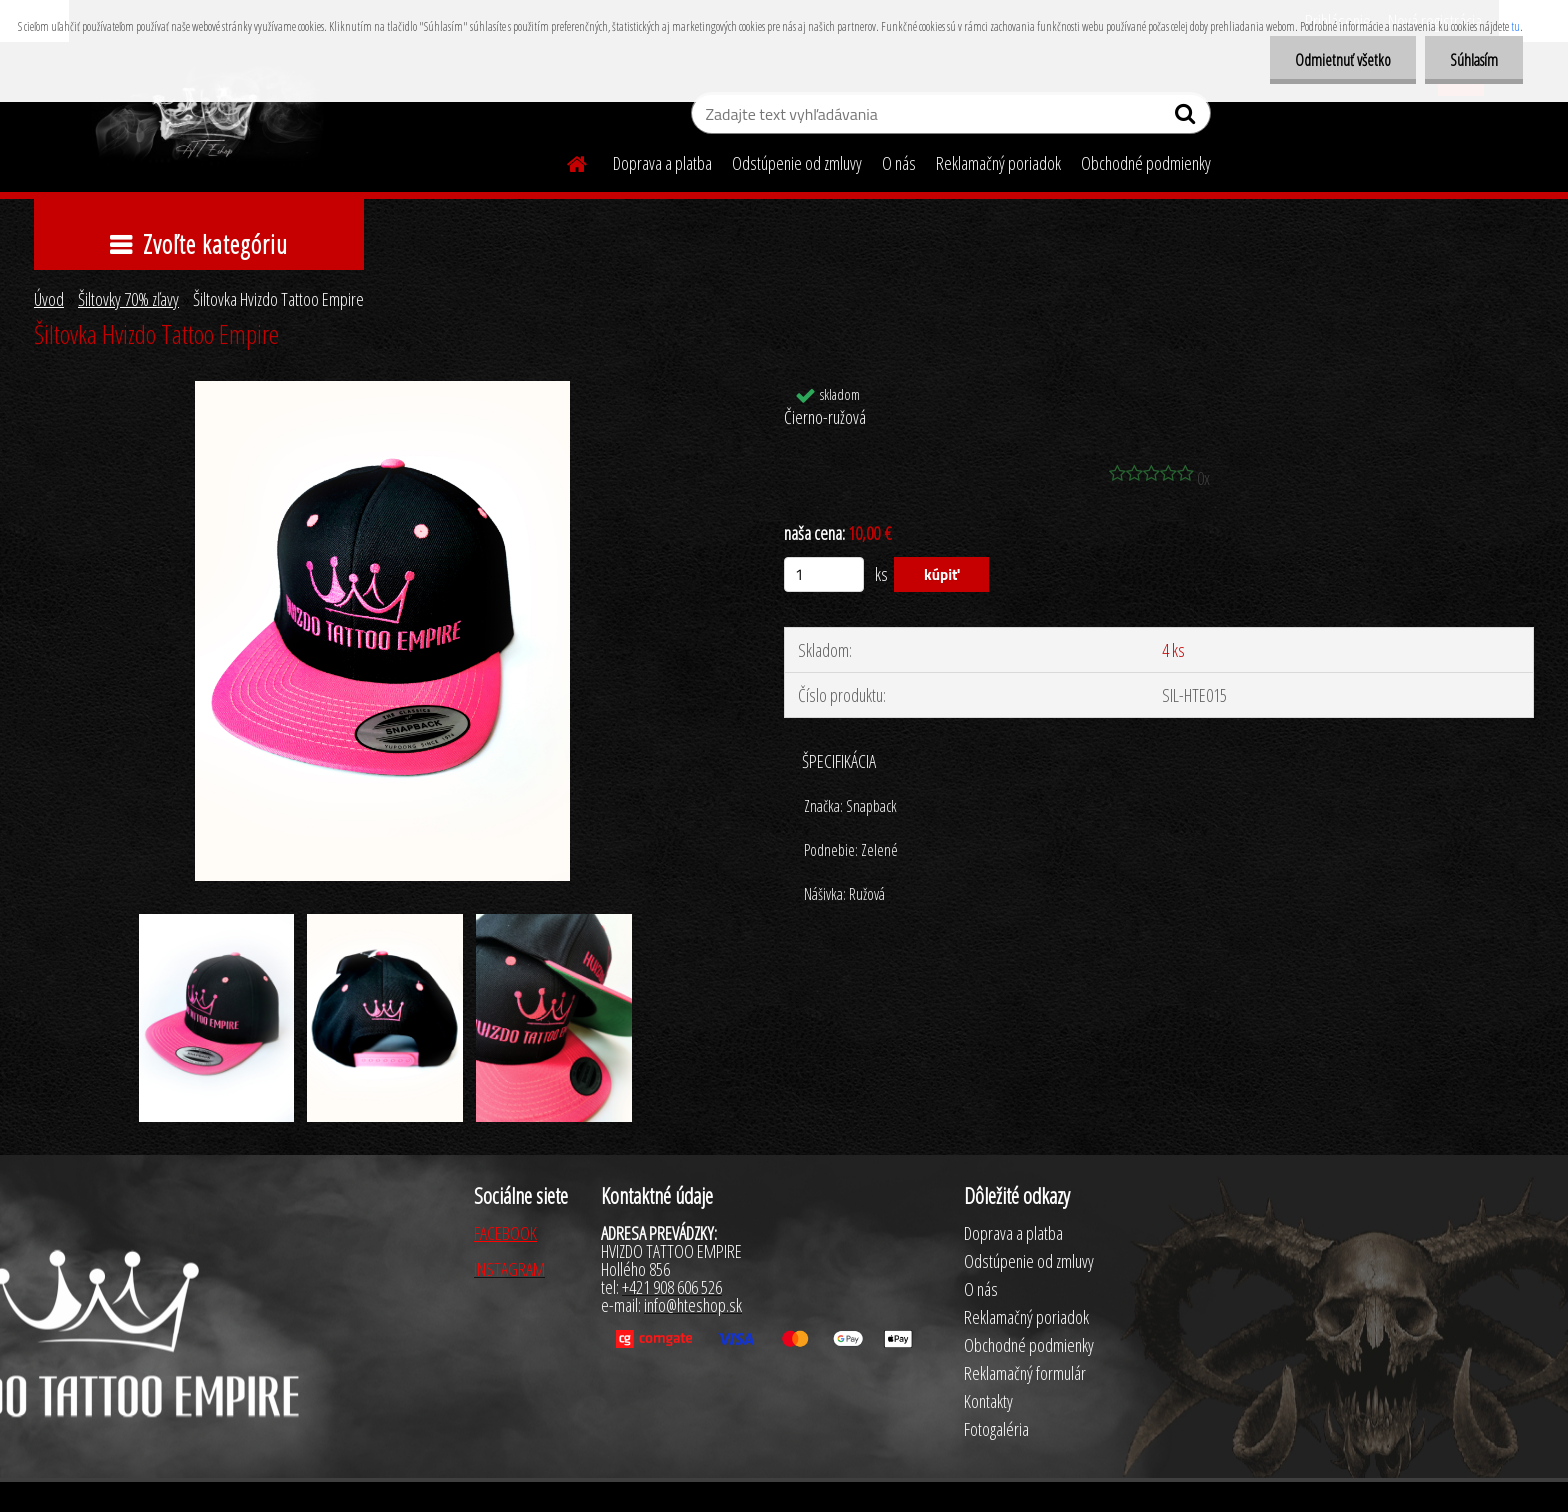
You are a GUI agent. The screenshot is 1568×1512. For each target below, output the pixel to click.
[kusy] (824, 574)
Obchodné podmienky (1146, 163)
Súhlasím (1474, 60)
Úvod (49, 299)
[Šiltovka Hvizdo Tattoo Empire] (382, 390)
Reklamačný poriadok (998, 163)
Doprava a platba (662, 163)
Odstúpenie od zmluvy (797, 163)
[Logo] (206, 116)
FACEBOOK (505, 1233)
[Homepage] (565, 161)
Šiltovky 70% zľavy (128, 299)
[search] (1187, 118)
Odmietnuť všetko (1343, 60)
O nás (899, 163)
